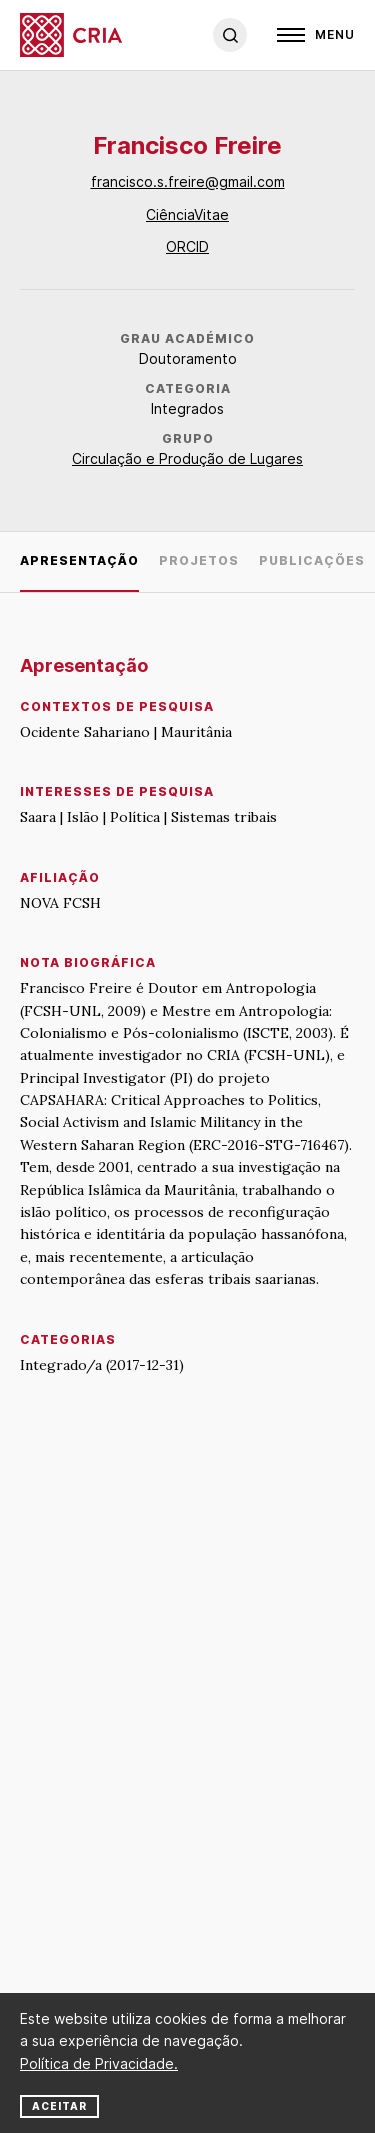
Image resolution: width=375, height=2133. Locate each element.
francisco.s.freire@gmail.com (188, 181)
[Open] (316, 35)
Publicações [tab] (312, 560)
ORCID (187, 246)
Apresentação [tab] (79, 560)
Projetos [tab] (199, 560)
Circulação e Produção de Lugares (187, 458)
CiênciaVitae (187, 214)
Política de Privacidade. (99, 2063)
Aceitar (59, 2106)
